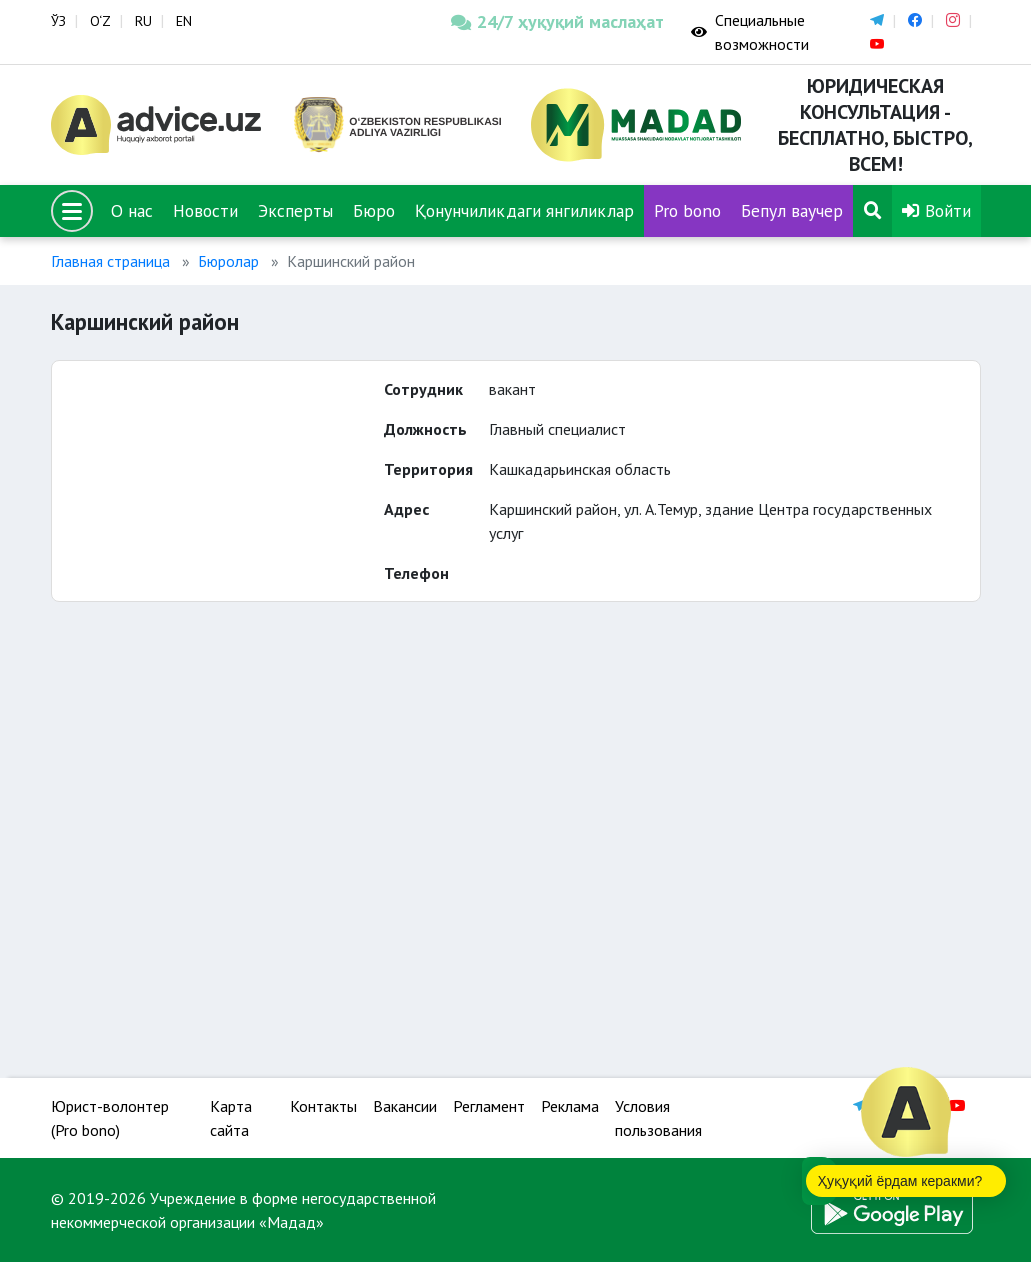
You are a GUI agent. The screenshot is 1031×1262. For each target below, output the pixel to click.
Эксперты (295, 210)
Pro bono (687, 210)
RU (143, 21)
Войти (936, 210)
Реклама (570, 1106)
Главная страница (110, 261)
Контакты (323, 1106)
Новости (205, 210)
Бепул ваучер (792, 210)
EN (184, 21)
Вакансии (405, 1106)
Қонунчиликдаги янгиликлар (524, 210)
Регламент (489, 1106)
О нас (132, 210)
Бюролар (228, 261)
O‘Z (100, 21)
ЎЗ (58, 21)
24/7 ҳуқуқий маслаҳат (556, 21)
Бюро (374, 210)
